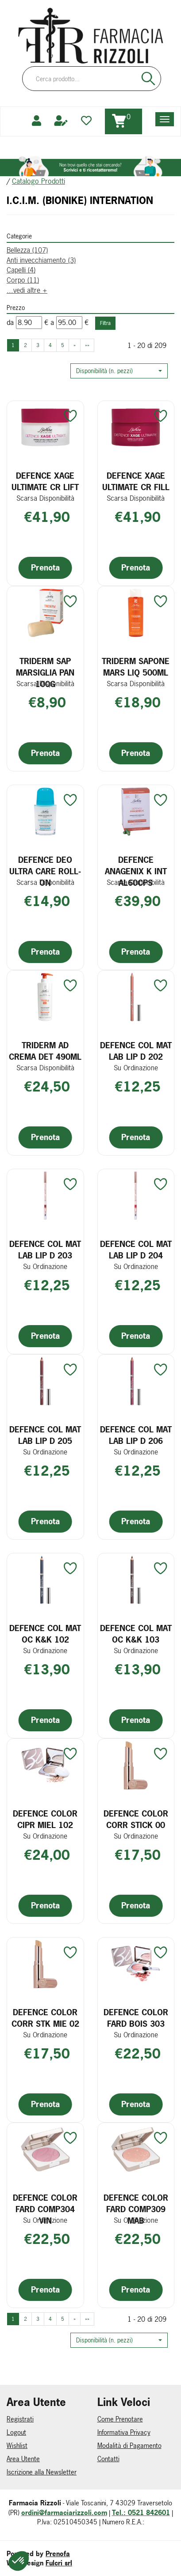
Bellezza (27, 250)
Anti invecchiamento (41, 260)
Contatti (108, 2458)
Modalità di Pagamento (129, 2445)
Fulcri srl (59, 2563)
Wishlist (17, 2445)
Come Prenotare (120, 2419)
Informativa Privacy (123, 2432)
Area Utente (23, 2458)
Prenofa (58, 2553)
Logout (16, 2432)
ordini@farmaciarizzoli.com (64, 2512)
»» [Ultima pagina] (87, 345)
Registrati (20, 2419)
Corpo (23, 280)
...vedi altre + (27, 290)
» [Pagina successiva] (74, 345)
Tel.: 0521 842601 (141, 2512)
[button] (119, 370)
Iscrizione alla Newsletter (42, 2472)
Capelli (21, 270)
